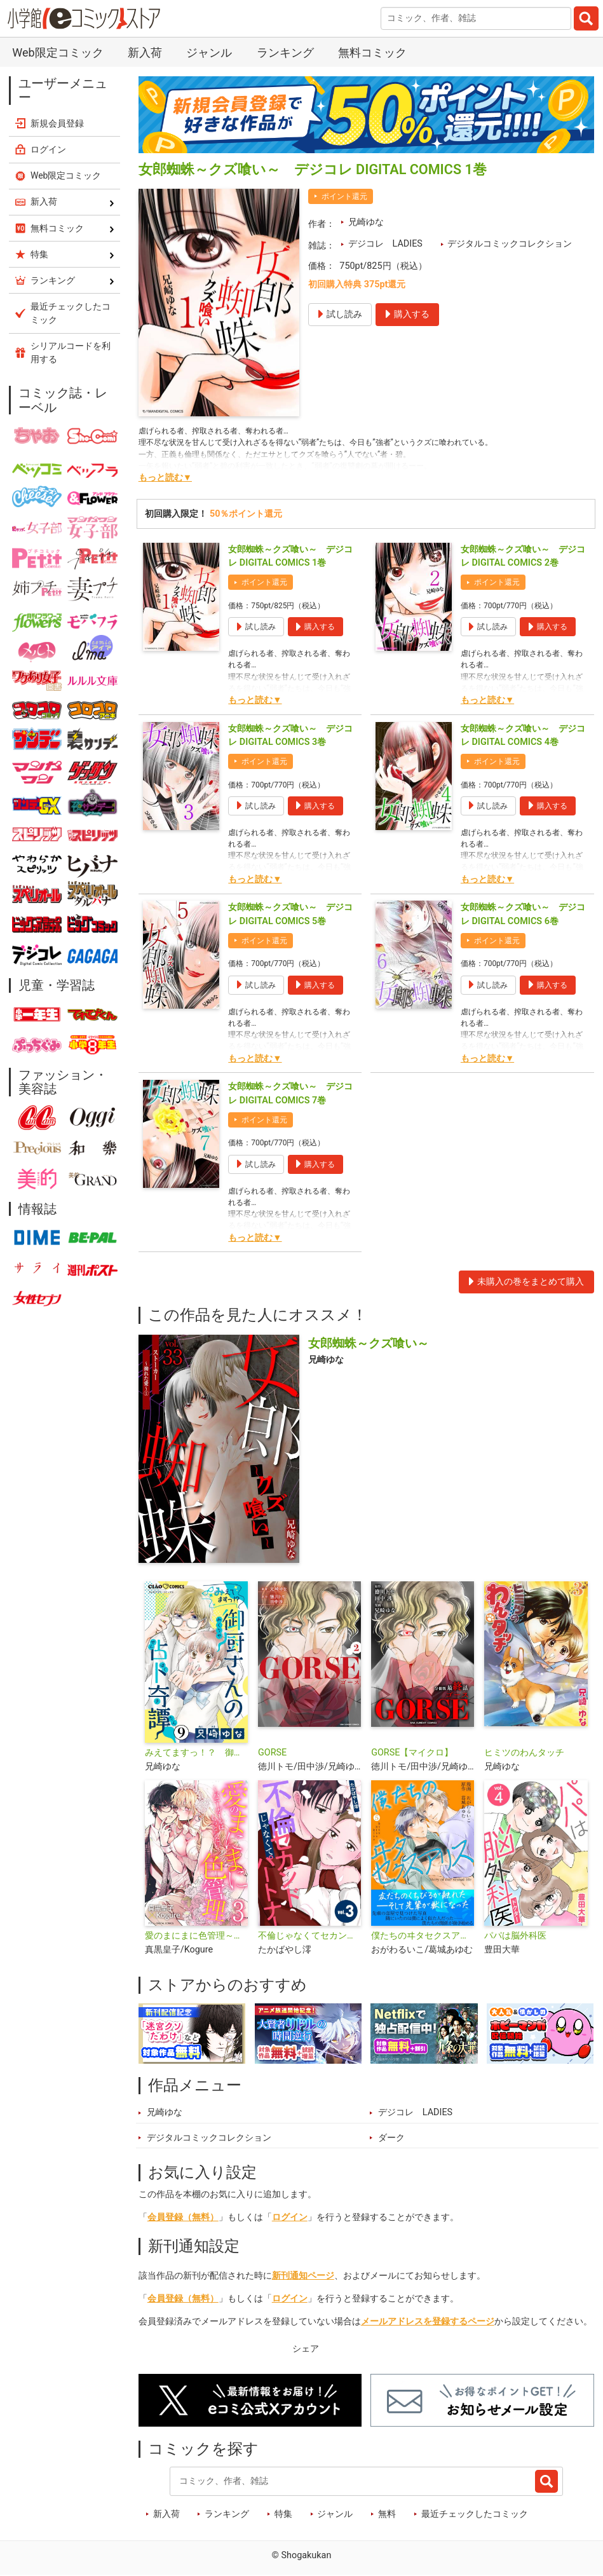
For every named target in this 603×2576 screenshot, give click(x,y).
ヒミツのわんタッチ (524, 1752)
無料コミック (372, 52)
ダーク (391, 2137)
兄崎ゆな (366, 222)
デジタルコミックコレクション (509, 243)
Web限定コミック (57, 52)
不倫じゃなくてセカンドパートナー (309, 1935)
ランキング (285, 52)
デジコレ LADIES (385, 243)
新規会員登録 (57, 123)
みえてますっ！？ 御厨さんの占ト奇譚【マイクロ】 (196, 1752)
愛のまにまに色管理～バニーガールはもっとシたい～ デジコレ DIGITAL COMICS (196, 1935)
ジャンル (209, 52)
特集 (283, 2514)
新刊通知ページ (303, 2275)
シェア (305, 2348)
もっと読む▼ (165, 477)
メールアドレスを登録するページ (427, 2321)
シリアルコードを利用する (70, 352)
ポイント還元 (344, 196)
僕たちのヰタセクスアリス (422, 1935)
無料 (387, 2514)
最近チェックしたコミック (474, 2514)
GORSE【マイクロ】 (412, 1752)
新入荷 (145, 52)
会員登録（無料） (183, 2217)
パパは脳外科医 (515, 1935)
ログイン (290, 2217)
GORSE (272, 1752)
